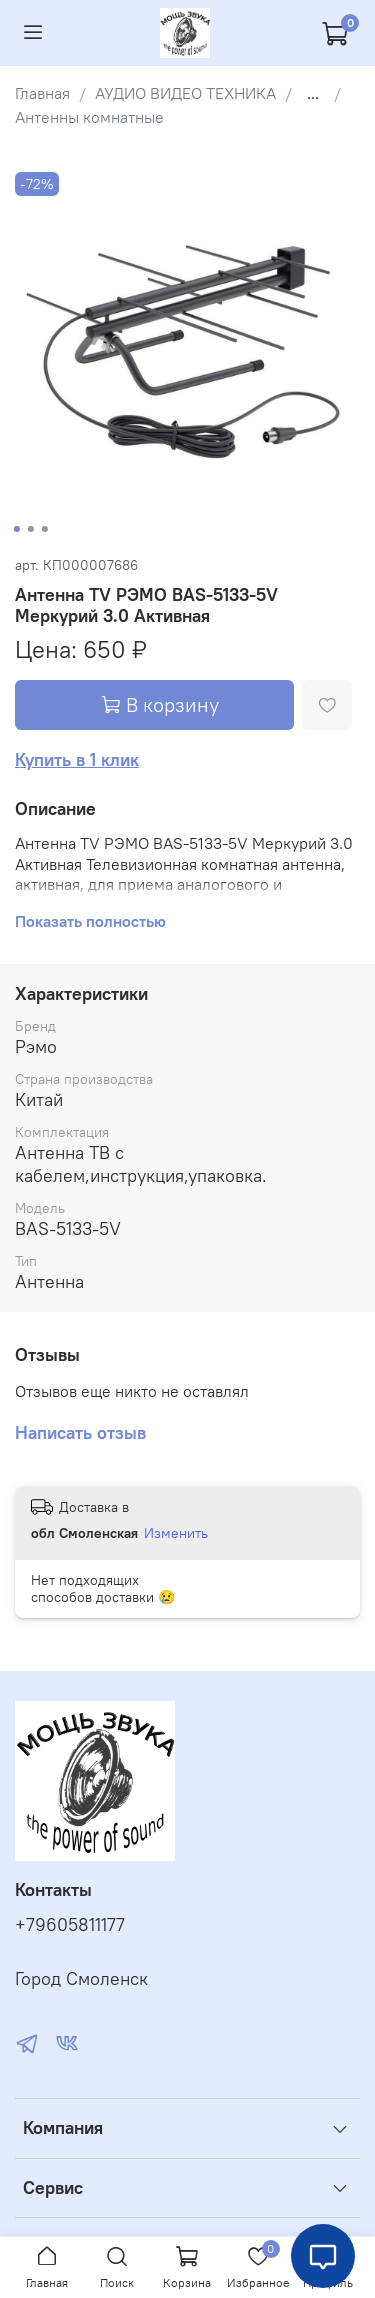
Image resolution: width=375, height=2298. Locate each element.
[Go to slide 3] (44, 529)
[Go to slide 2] (30, 529)
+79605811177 (70, 1925)
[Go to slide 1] (16, 529)
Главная (42, 93)
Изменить (176, 1533)
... (313, 93)
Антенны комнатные (89, 117)
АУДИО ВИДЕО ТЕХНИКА (185, 93)
